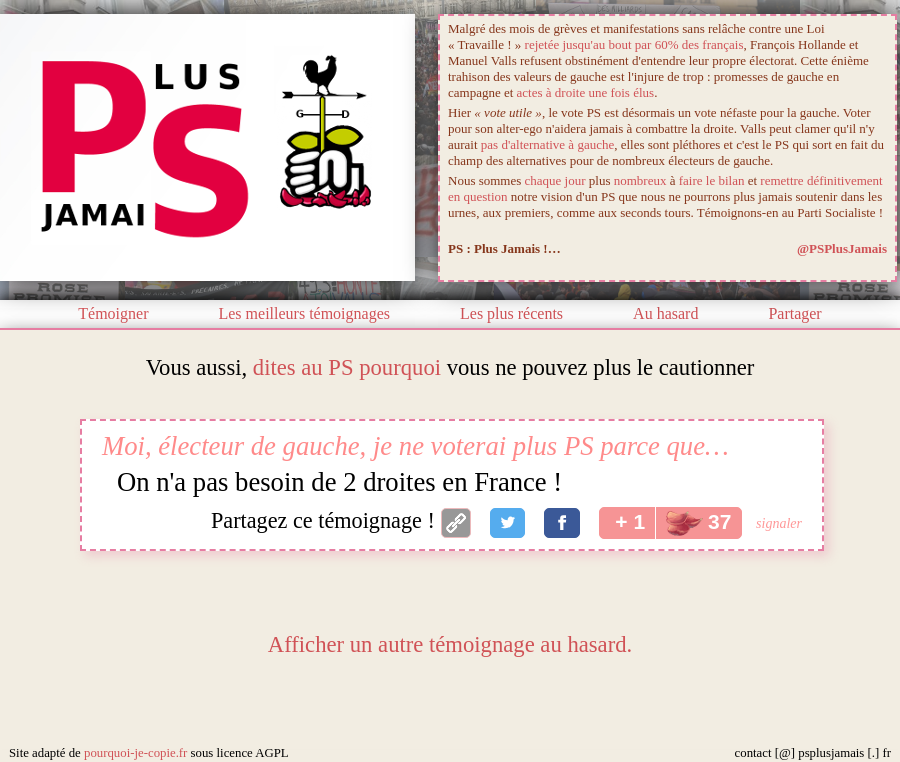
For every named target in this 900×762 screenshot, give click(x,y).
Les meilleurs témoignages (304, 313)
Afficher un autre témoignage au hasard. (450, 644)
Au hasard (665, 313)
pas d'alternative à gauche (547, 144)
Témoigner (113, 313)
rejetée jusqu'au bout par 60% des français (634, 44)
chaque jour (555, 180)
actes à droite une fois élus (586, 92)
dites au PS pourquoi (347, 367)
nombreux (640, 180)
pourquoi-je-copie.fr (135, 753)
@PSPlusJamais (842, 248)
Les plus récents (511, 313)
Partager (794, 313)
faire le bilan (712, 180)
